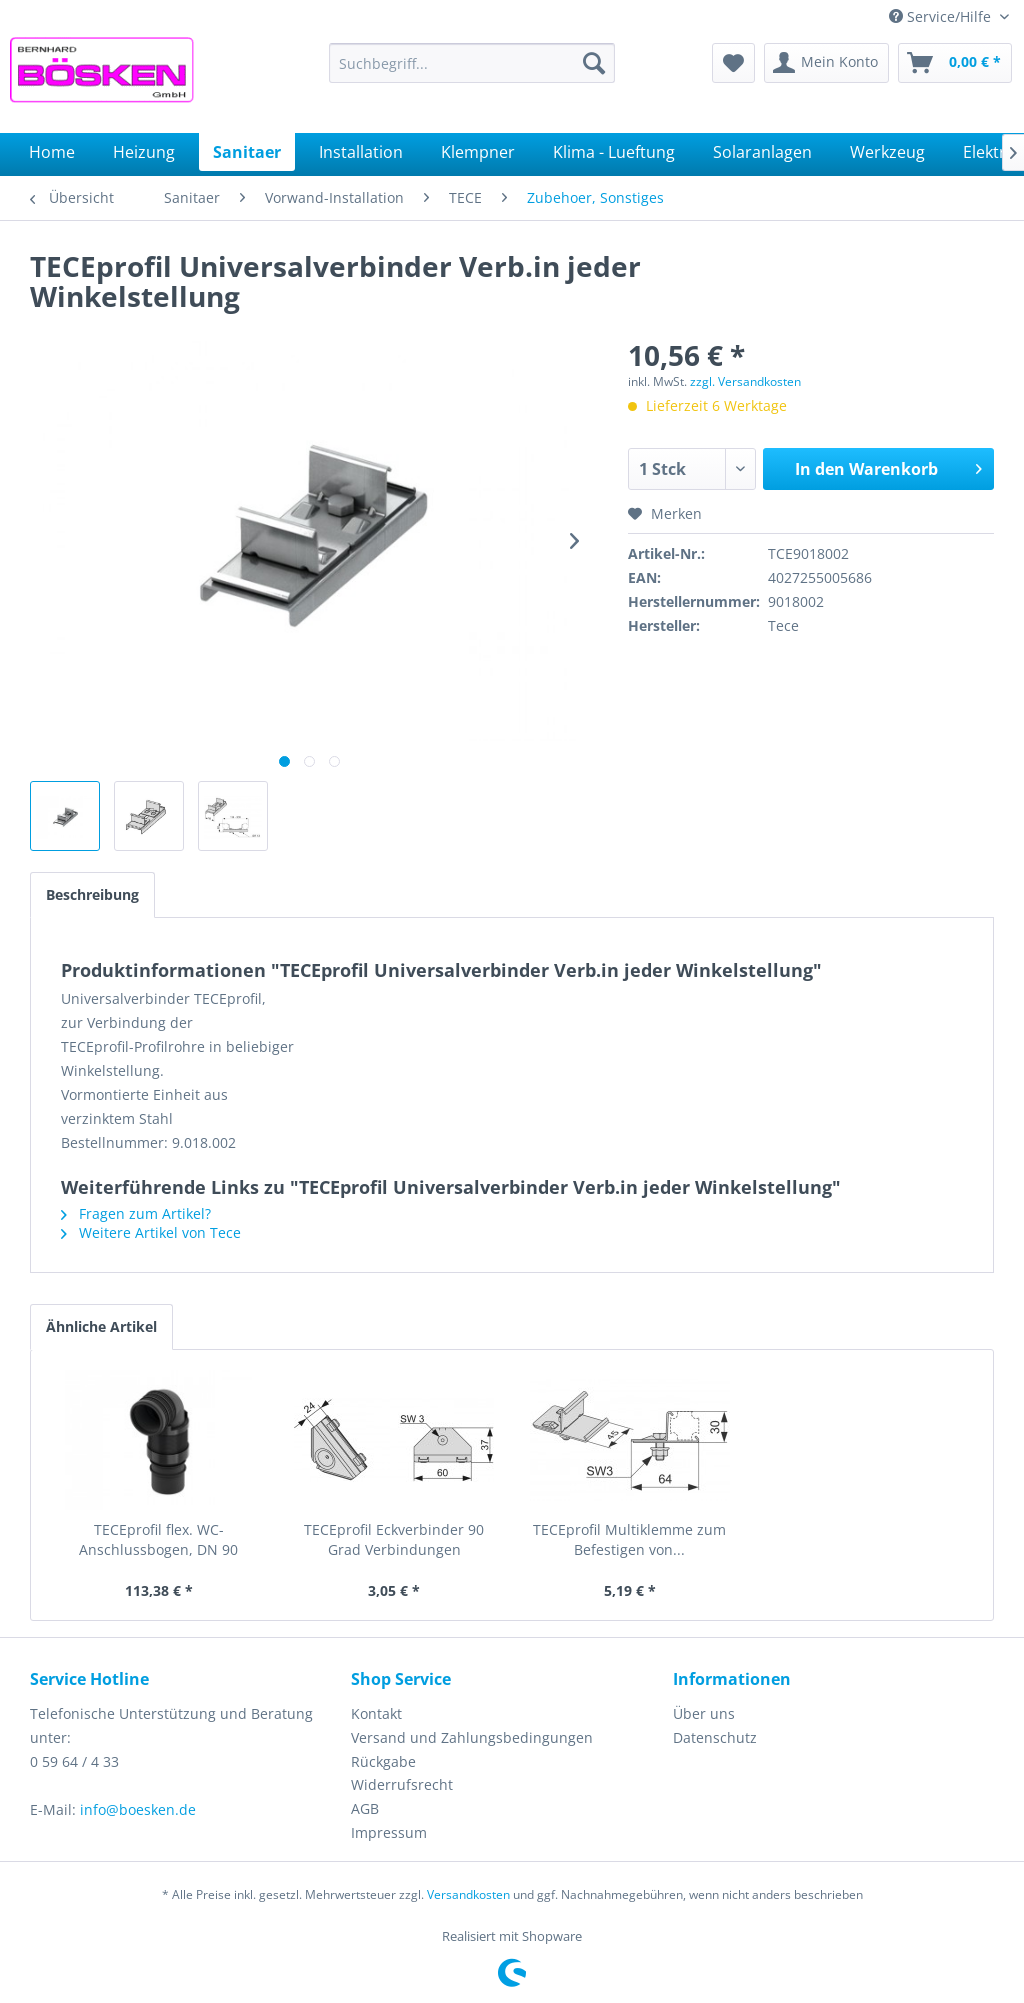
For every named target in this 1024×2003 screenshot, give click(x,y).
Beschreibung (92, 894)
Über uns (704, 1713)
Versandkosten (468, 1894)
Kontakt (376, 1713)
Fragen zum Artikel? (136, 1213)
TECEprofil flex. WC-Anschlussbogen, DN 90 (158, 1539)
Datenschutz (715, 1737)
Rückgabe (383, 1761)
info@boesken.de (138, 1809)
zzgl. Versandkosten (745, 381)
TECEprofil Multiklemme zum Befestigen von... (629, 1539)
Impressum (389, 1832)
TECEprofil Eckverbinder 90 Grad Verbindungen (394, 1539)
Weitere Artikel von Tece (151, 1232)
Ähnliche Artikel (101, 1326)
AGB (365, 1808)
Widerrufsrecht (402, 1784)
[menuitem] (472, 63)
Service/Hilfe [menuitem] (942, 16)
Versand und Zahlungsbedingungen (472, 1737)
